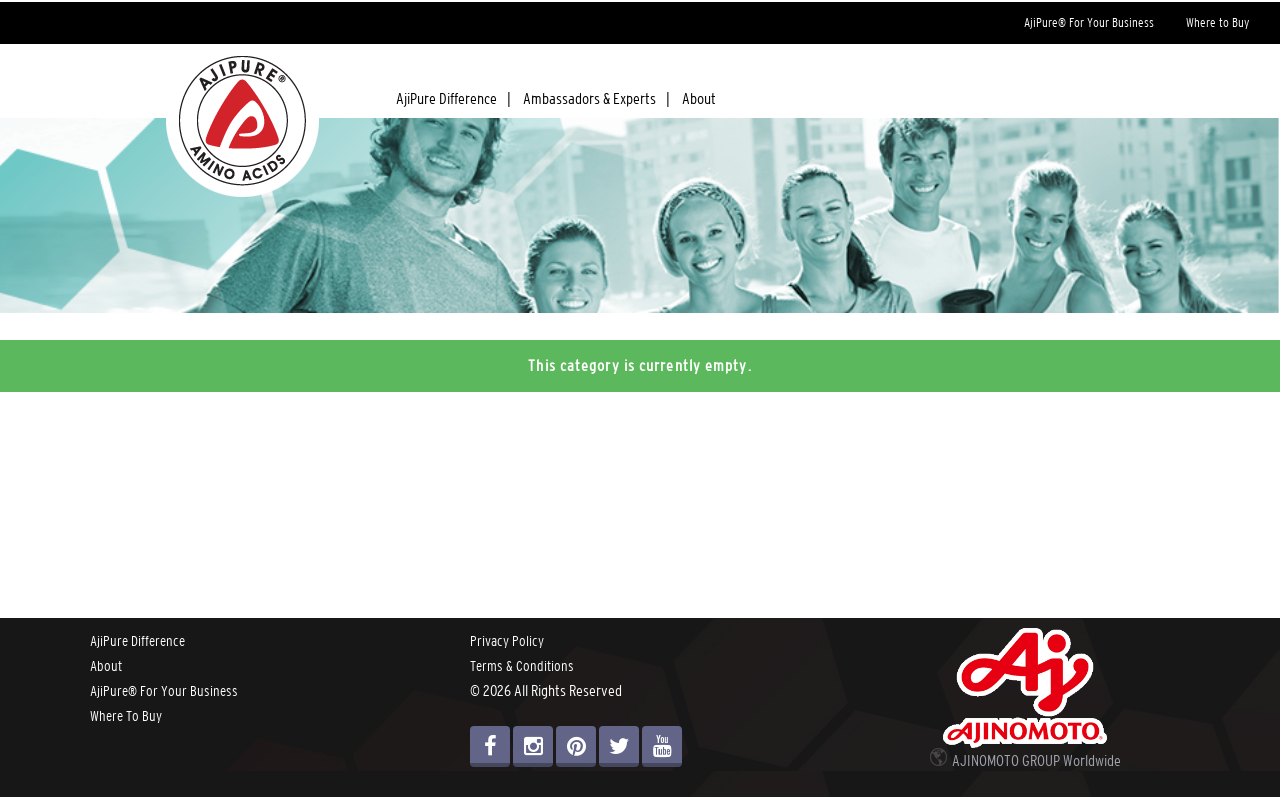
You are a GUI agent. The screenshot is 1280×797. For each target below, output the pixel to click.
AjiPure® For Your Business (1089, 22)
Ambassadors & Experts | (596, 98)
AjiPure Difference (137, 641)
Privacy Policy (507, 641)
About (699, 98)
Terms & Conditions (522, 666)
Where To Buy (126, 716)
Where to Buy (1217, 22)
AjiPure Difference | (453, 98)
